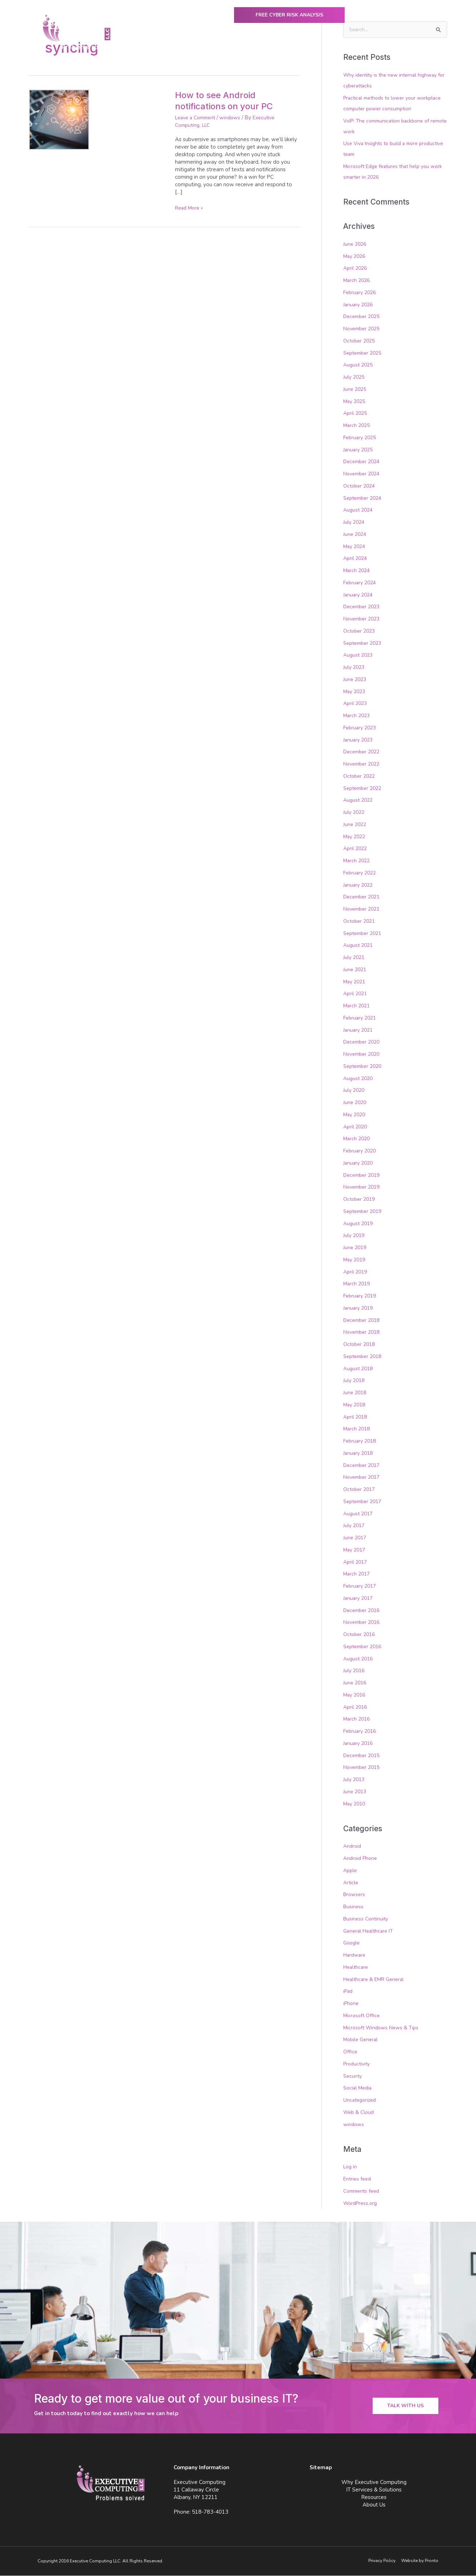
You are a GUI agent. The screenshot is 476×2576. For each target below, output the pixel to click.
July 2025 (354, 377)
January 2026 (359, 304)
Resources (341, 50)
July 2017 (354, 1526)
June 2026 (355, 244)
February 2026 (361, 292)
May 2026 (355, 256)
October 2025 (360, 341)
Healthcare (356, 1967)
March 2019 (357, 1284)
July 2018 (354, 1381)
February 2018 (361, 1441)
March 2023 (357, 716)
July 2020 (354, 1090)
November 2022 (363, 764)
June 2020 (355, 1103)
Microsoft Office (362, 2016)
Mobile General (362, 2040)
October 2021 (360, 921)
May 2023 (355, 691)
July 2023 (354, 667)
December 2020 (363, 1042)
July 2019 (354, 1235)
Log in (350, 2167)
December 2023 (363, 607)
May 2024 (355, 546)
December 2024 (363, 462)
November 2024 (363, 474)
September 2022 (364, 788)
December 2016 (363, 1610)
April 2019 (356, 1272)
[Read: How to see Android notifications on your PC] (59, 119)
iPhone (351, 2003)
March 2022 (357, 861)
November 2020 (363, 1054)
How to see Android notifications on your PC (229, 100)
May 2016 (355, 1695)
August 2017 (359, 1513)
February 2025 (361, 437)
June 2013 (355, 1791)
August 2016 (359, 1659)
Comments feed (363, 2191)
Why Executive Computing (205, 50)
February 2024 (361, 582)
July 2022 (354, 812)
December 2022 (363, 752)
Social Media (358, 2088)
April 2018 (356, 1417)
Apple (350, 1871)
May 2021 (355, 981)
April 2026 (356, 268)
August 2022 (359, 800)
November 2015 (363, 1767)
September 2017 (364, 1501)
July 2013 (354, 1780)
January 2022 (359, 885)
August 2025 (359, 365)
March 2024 (357, 571)
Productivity (358, 2064)
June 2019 (355, 1248)
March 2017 (357, 1574)
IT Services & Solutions (283, 50)
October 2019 (360, 1199)
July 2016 (354, 1671)
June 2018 (355, 1393)
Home (151, 49)
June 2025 (355, 389)
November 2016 (363, 1622)
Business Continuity (366, 1919)
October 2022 (360, 776)
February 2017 (361, 1586)
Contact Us (421, 49)
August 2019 (359, 1223)
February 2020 (361, 1151)
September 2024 (364, 498)
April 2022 (356, 849)
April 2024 (356, 558)
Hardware (355, 1955)
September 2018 (364, 1356)
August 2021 (359, 945)
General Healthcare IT (370, 1931)
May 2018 (355, 1405)
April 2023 (356, 703)
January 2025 (359, 450)
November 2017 (363, 1477)
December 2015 (363, 1755)
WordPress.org (361, 2203)
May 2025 (355, 401)
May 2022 (355, 836)
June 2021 (355, 969)
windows (235, 117)
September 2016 (364, 1646)
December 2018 (363, 1320)
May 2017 (355, 1550)
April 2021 (356, 994)
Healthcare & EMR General (376, 1979)
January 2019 (359, 1308)
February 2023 (361, 727)
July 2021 (354, 957)
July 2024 (354, 522)
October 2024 (360, 486)
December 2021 (363, 897)
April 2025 (356, 413)
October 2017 (360, 1489)
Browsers (355, 1895)
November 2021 (363, 909)
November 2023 (363, 619)
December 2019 (363, 1175)
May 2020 (355, 1114)
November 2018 (363, 1332)
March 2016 (357, 1719)
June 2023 (355, 679)
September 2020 (364, 1066)
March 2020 (357, 1139)
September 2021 (364, 933)
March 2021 (357, 1006)
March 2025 (357, 426)
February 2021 (361, 1018)
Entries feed (358, 2179)
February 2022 (361, 873)
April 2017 (356, 1562)
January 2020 (359, 1163)
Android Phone (361, 1858)
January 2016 (359, 1743)
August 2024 (359, 510)
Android (353, 1846)
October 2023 (360, 631)
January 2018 (359, 1453)
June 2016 (355, 1683)
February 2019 (361, 1296)
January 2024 (359, 595)
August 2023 (359, 655)
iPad (348, 1991)
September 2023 (364, 643)
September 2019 (364, 1211)
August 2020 (359, 1078)
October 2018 (360, 1344)
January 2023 (359, 740)
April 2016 (356, 1707)
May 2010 (355, 1804)
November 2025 (363, 329)
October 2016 (360, 1635)
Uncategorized (361, 2100)
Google (352, 1943)
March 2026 (357, 280)
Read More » (190, 207)
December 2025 (363, 317)
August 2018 (359, 1368)
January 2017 (359, 1598)
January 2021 (359, 1030)
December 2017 (363, 1465)
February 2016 (361, 1731)
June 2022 (355, 824)
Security (353, 2076)
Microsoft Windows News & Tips (383, 2027)
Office (350, 2052)
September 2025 (364, 353)
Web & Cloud (359, 2112)
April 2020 (356, 1127)
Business (354, 1907)
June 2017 (355, 1538)
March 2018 (357, 1429)
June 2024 (355, 534)
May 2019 (355, 1259)
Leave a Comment (197, 117)
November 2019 (363, 1187)
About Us (383, 50)
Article (351, 1882)
